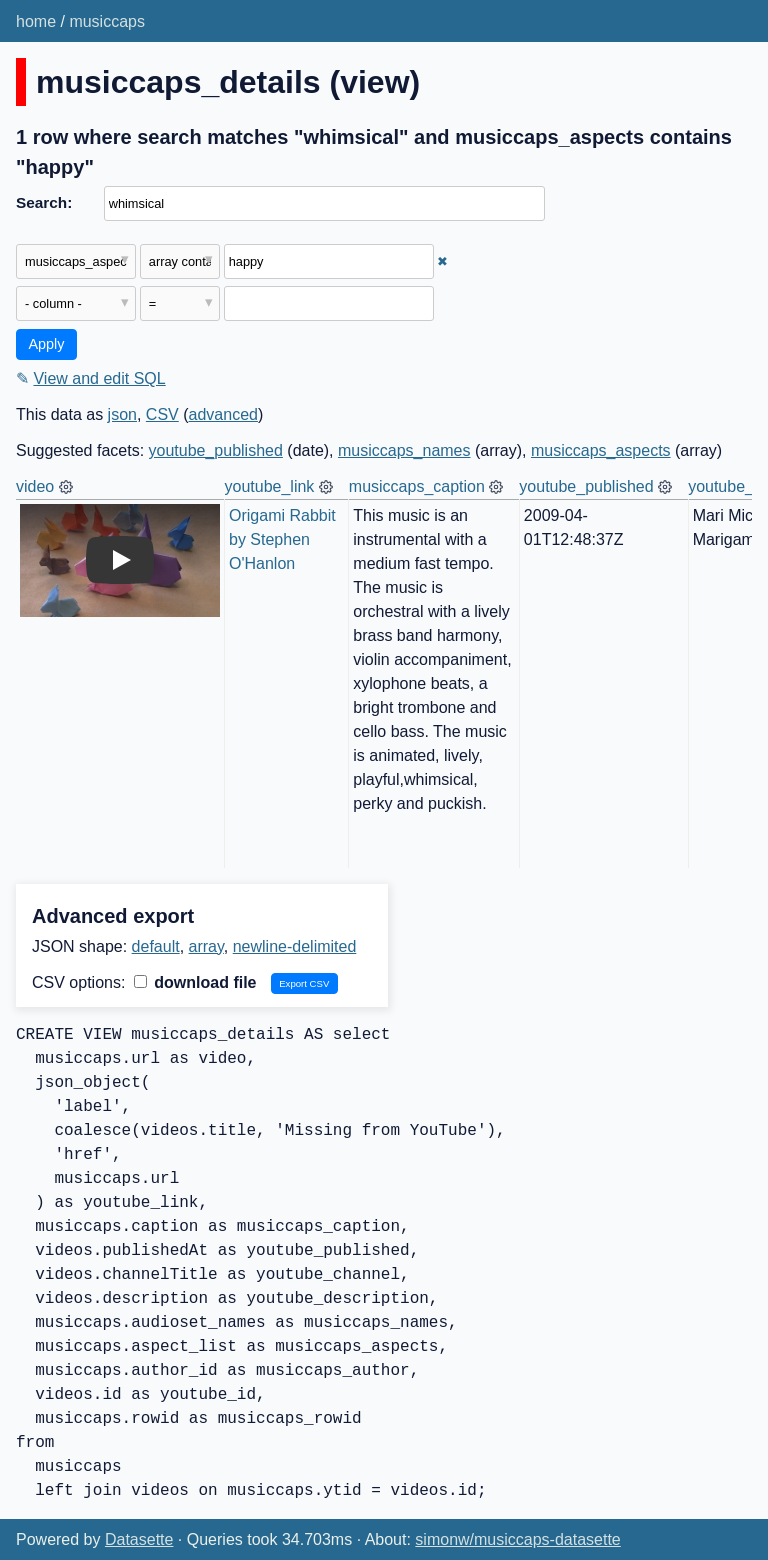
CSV (162, 414)
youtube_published (216, 450)
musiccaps (107, 21)
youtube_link (270, 486)
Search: (44, 202)
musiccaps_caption (417, 486)
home (36, 21)
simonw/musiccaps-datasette (517, 1539)
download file (195, 982)
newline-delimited (295, 946)
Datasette (139, 1539)
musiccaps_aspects (601, 450)
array (206, 946)
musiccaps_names (404, 450)
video (35, 486)
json (122, 414)
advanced (223, 414)
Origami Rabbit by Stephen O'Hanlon (284, 539)
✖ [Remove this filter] (442, 261)
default (156, 946)
